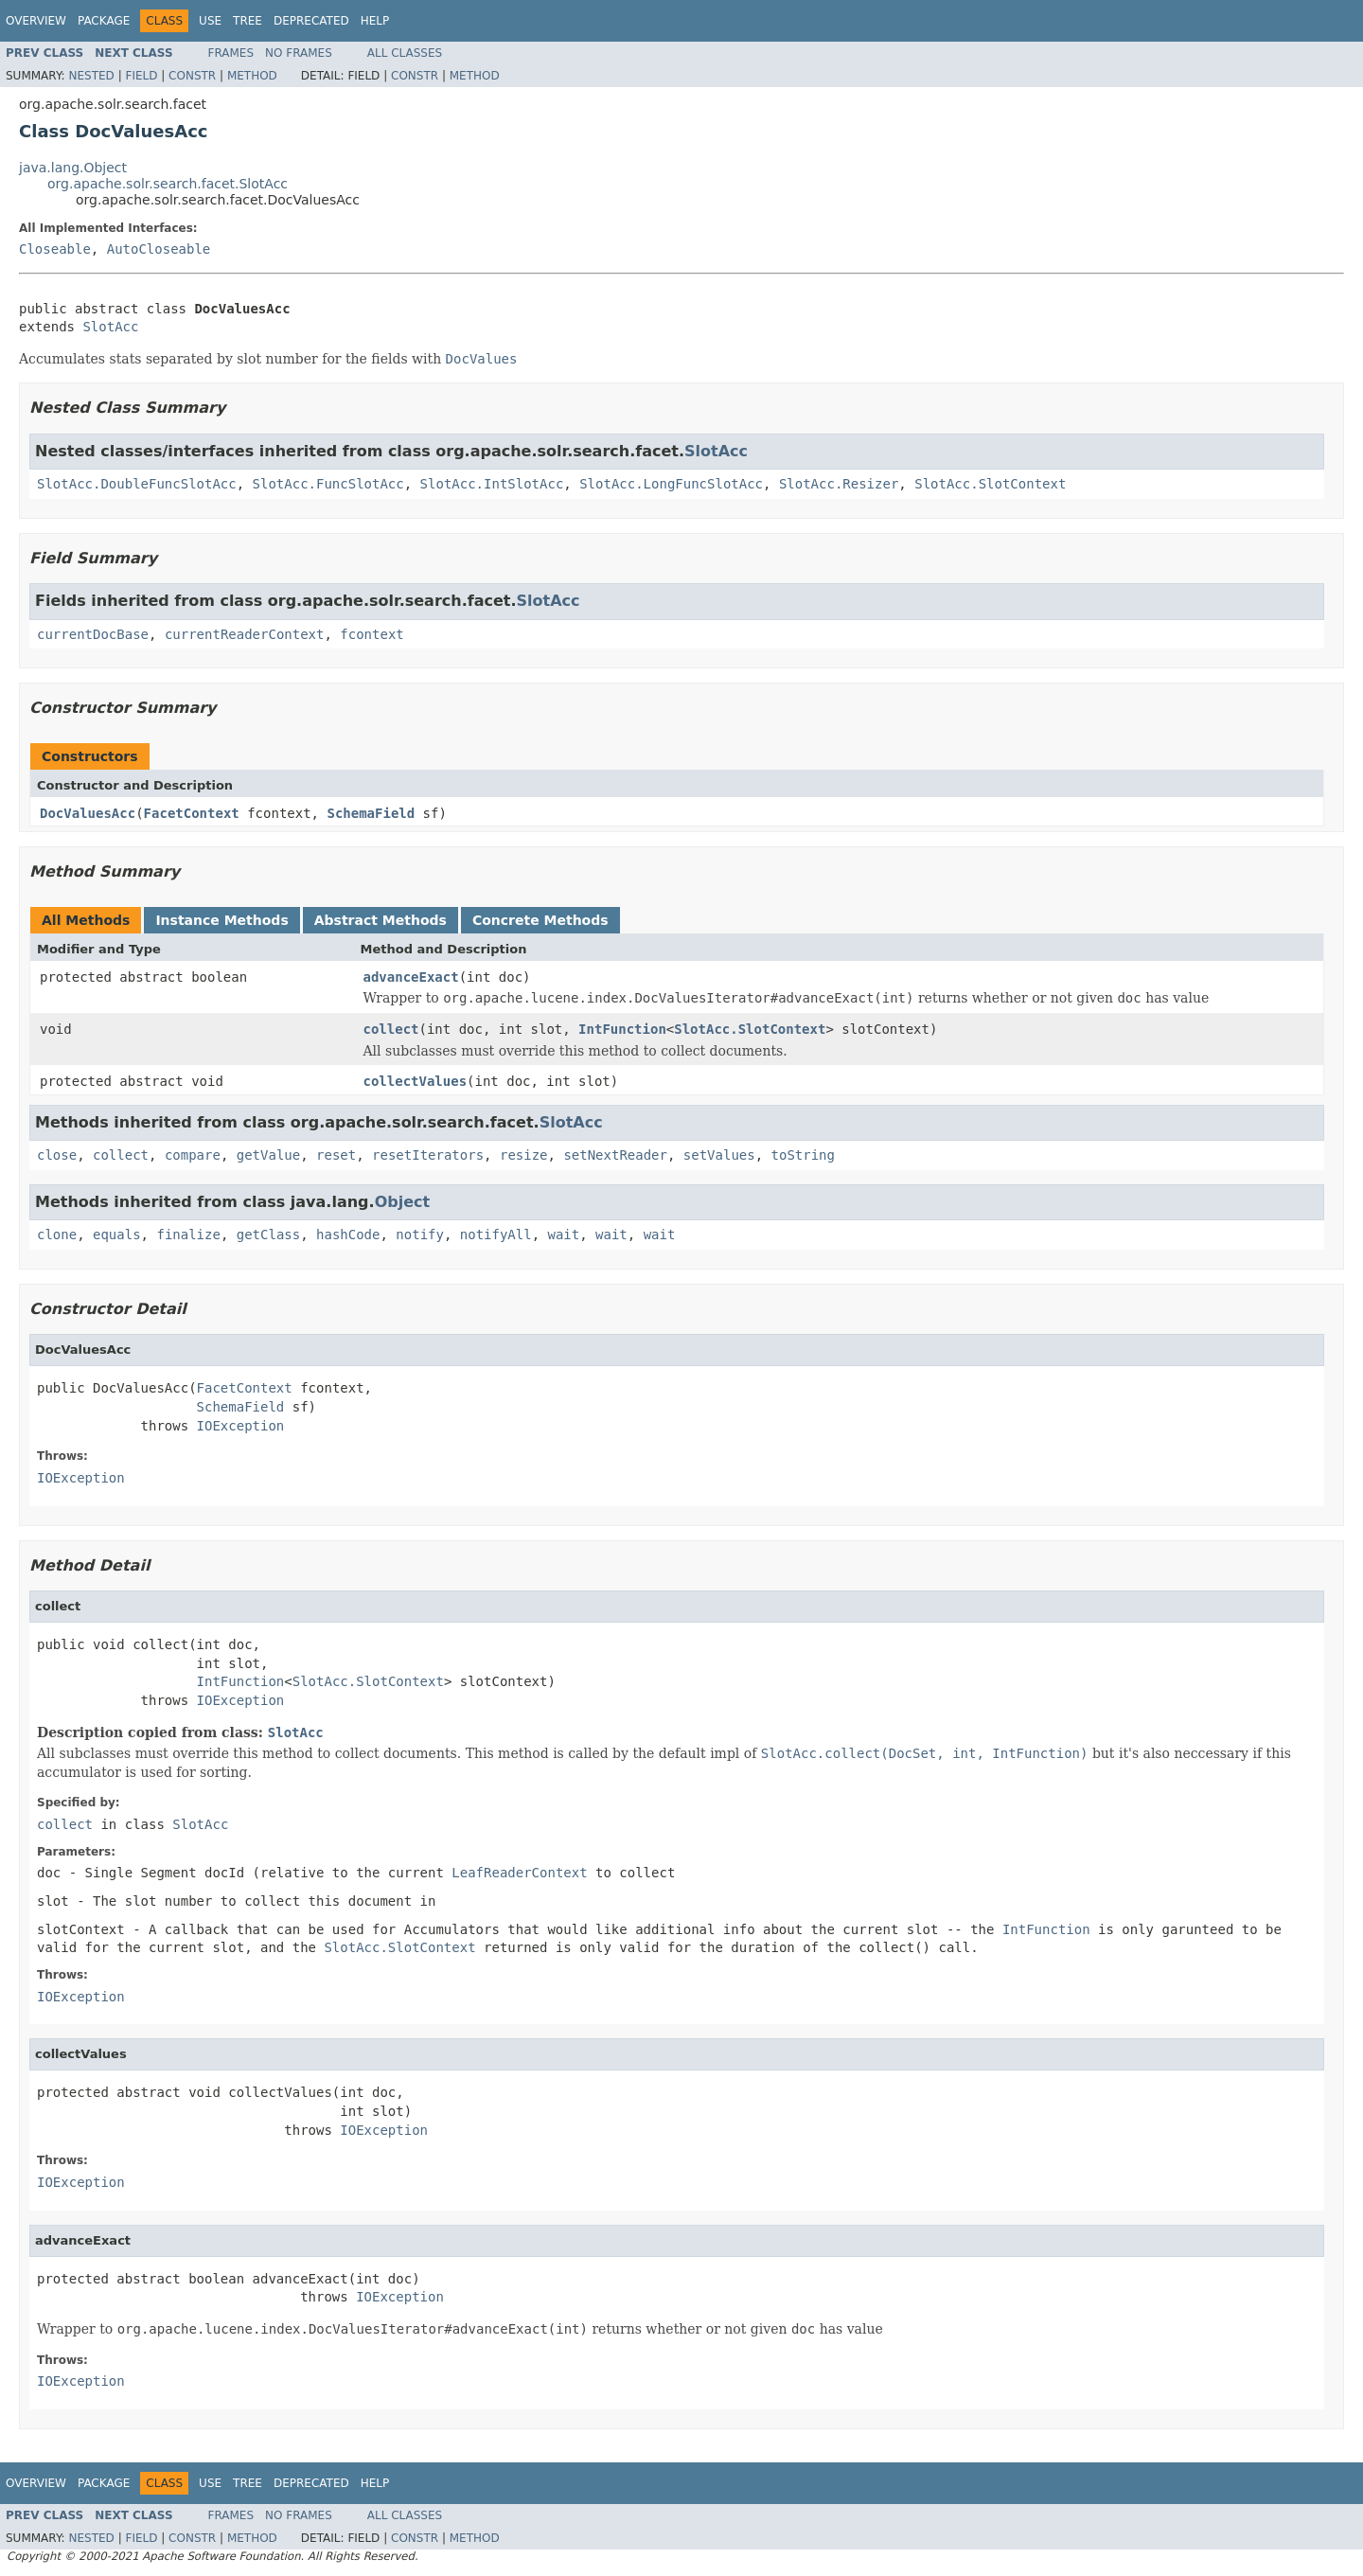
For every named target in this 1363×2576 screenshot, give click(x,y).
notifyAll (496, 1234)
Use (210, 20)
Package (104, 20)
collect (391, 1029)
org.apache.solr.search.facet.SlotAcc (167, 183)
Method (252, 75)
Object (403, 1202)
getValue (268, 1155)
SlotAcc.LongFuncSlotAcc (671, 483)
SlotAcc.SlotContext (990, 483)
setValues (719, 1155)
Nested (91, 75)
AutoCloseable (159, 249)
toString (803, 1155)
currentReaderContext (245, 634)
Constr (192, 75)
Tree (247, 20)
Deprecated (311, 20)
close (57, 1155)
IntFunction (622, 1029)
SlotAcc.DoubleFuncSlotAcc (137, 483)
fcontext (371, 634)
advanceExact (411, 977)
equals (117, 1234)
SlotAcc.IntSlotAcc (492, 483)
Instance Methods (221, 920)
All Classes (404, 53)
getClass (268, 1234)
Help (375, 20)
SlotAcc (110, 326)
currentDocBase (93, 634)
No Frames (298, 53)
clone (57, 1234)
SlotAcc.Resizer (838, 483)
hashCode (348, 1234)
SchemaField (371, 813)
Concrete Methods (540, 920)
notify (420, 1234)
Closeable (55, 249)
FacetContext (191, 813)
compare (193, 1155)
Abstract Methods (380, 920)
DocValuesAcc (87, 813)
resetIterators (428, 1155)
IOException (241, 1425)
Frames (231, 53)
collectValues (415, 1081)
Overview (36, 20)
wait (564, 1234)
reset (336, 1155)
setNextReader (615, 1155)
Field (141, 75)
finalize (188, 1234)
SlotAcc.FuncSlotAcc (328, 483)
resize (524, 1155)
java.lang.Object (73, 167)
